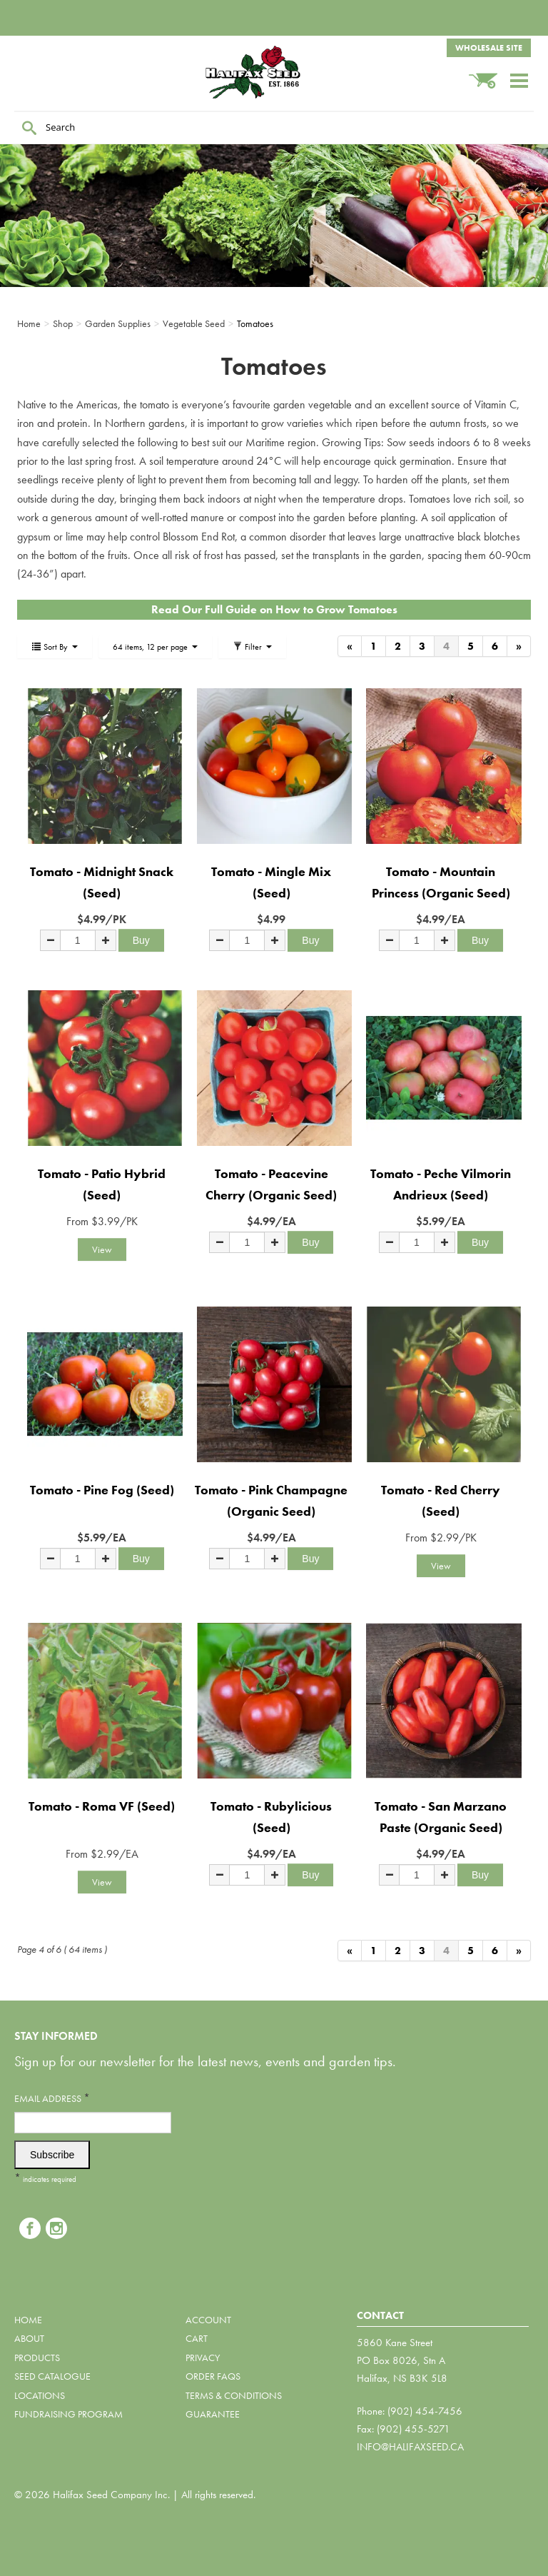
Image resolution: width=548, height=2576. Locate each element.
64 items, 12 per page (155, 647)
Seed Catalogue (52, 2376)
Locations (39, 2395)
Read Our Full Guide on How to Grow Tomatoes (274, 609)
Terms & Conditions (234, 2395)
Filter (252, 647)
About (29, 2338)
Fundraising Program (68, 2414)
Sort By (54, 647)
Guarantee (213, 2414)
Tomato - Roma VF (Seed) (102, 1806)
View (102, 1249)
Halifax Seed (274, 72)
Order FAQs (213, 2376)
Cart (197, 2338)
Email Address (52, 2098)
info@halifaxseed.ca (410, 2447)
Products (37, 2357)
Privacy (203, 2357)
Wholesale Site (488, 48)
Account (208, 2319)
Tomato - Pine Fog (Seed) (102, 1489)
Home (28, 2319)
